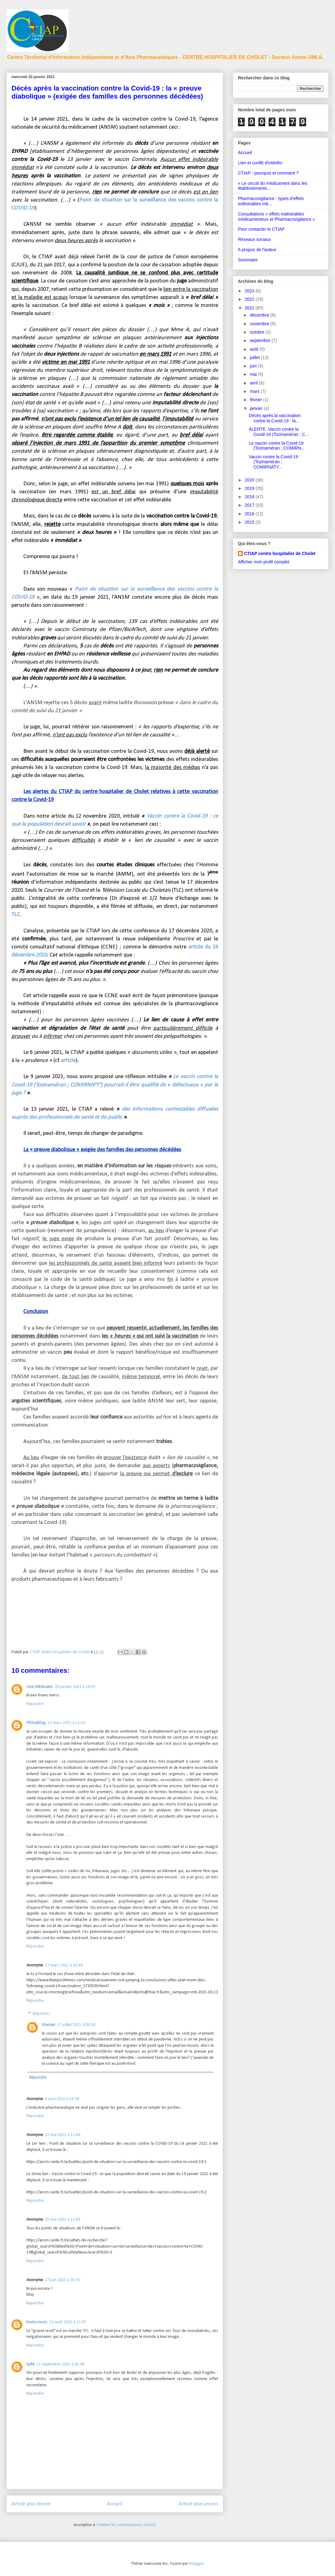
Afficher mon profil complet (263, 561)
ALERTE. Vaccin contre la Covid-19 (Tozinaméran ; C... (279, 432)
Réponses (41, 2013)
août (254, 349)
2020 (250, 479)
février (256, 399)
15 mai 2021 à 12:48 (62, 2135)
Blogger (196, 2563)
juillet (255, 357)
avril (254, 382)
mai (254, 374)
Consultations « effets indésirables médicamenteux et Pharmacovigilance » (276, 216)
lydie (30, 2364)
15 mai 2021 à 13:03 (62, 2219)
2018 (250, 496)
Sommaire (248, 259)
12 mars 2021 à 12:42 (66, 1723)
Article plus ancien (198, 2504)
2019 (250, 488)
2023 (250, 290)
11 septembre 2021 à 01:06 (60, 2364)
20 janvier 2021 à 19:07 (75, 1687)
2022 (250, 299)
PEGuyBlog (36, 1723)
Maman (48, 2025)
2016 (250, 513)
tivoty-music (36, 2322)
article (68, 1061)
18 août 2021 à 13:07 (67, 2322)
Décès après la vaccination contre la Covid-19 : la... (275, 418)
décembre (260, 315)
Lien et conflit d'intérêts (260, 162)
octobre (258, 332)
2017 (250, 505)
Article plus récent (31, 2504)
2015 (250, 522)
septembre (260, 340)
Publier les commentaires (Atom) (127, 2525)
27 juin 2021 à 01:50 (62, 2280)
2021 (250, 307)
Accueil (114, 2504)
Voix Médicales (39, 1687)
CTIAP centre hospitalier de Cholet (279, 553)
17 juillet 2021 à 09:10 (76, 2025)
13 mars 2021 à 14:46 (64, 1965)
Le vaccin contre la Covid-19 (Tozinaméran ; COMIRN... (277, 446)
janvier (257, 408)
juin (254, 365)
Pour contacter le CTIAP (261, 229)
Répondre (35, 1704)
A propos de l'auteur (257, 249)
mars (255, 391)
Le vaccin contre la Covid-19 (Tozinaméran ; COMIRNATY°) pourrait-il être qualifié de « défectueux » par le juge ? (114, 1085)
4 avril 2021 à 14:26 (62, 2099)
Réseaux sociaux (254, 239)
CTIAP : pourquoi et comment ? (268, 173)
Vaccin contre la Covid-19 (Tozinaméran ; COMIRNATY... (273, 462)
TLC (15, 915)
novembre (260, 323)
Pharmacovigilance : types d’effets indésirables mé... (271, 201)
